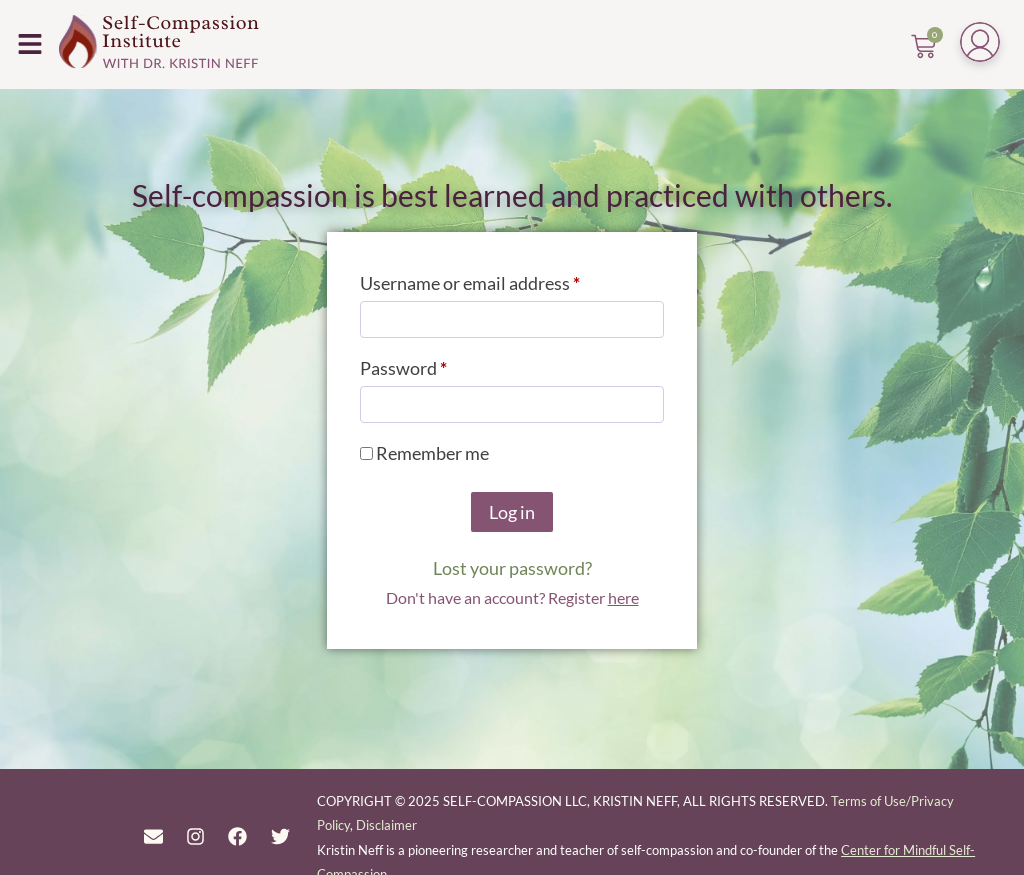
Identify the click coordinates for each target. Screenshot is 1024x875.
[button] (29, 43)
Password (439, 364)
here (623, 597)
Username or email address (505, 279)
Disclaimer (386, 825)
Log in (512, 512)
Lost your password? (512, 568)
